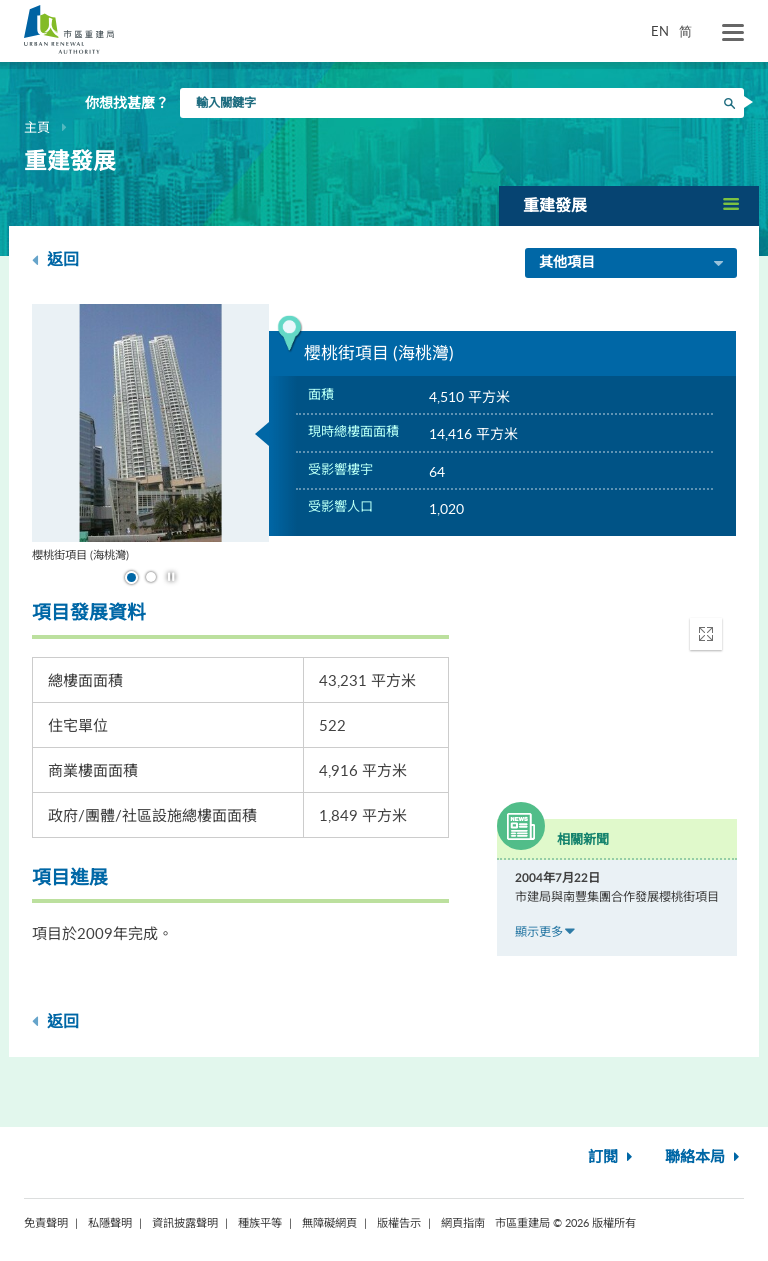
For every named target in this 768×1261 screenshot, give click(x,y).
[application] (617, 693)
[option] (151, 433)
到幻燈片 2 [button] (151, 577)
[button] (629, 205)
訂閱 (612, 1157)
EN (660, 31)
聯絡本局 (704, 1157)
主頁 (37, 127)
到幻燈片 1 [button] (131, 577)
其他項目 (633, 264)
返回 (55, 259)
